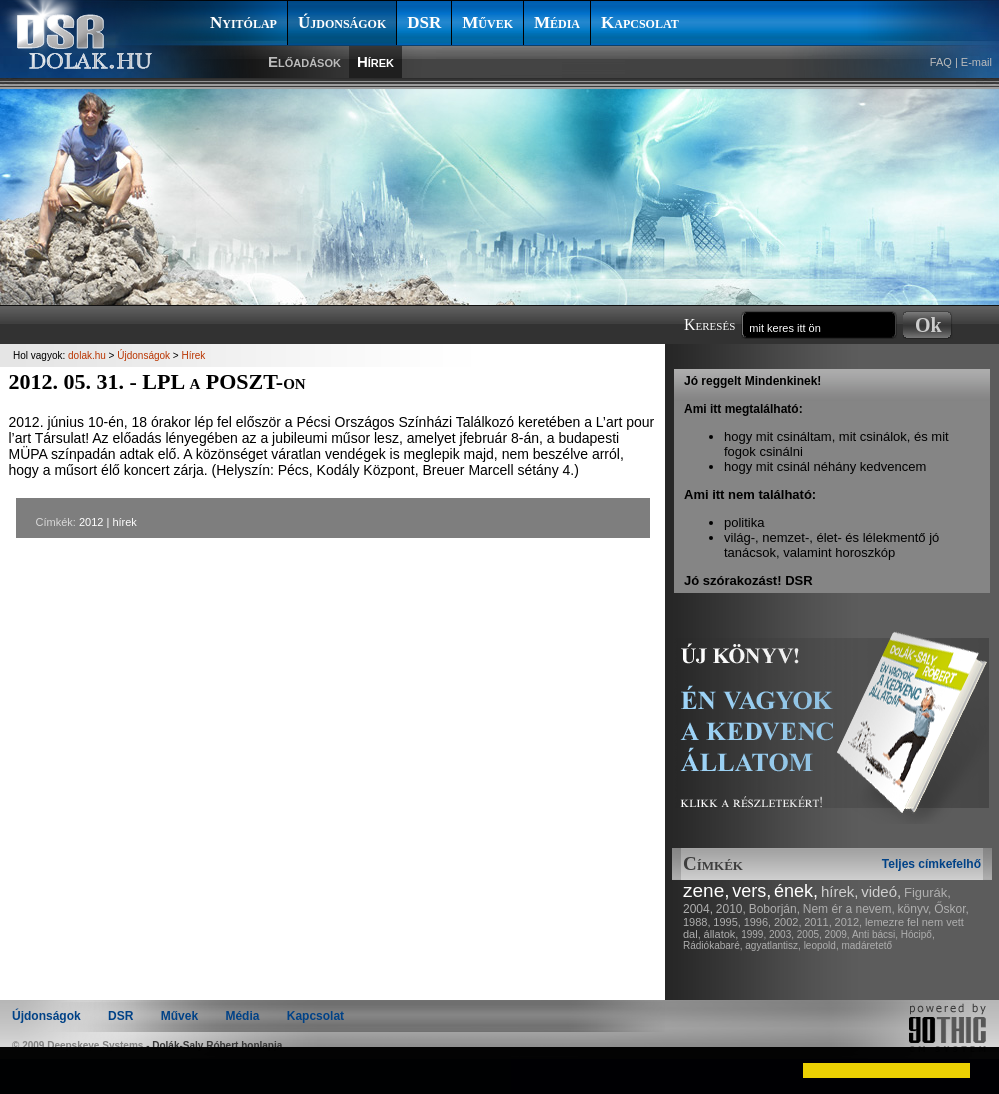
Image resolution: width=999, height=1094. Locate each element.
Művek (487, 22)
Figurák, (927, 892)
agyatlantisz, (773, 945)
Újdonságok (342, 22)
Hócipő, (918, 934)
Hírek (375, 61)
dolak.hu (87, 355)
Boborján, (774, 909)
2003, (781, 934)
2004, (698, 909)
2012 (91, 522)
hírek (124, 522)
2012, (849, 922)
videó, (881, 891)
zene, (706, 890)
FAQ (941, 62)
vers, (751, 891)
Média (557, 22)
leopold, (821, 945)
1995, (727, 922)
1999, (753, 934)
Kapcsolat (640, 22)
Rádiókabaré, (712, 945)
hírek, (840, 891)
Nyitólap (243, 22)
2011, (818, 922)
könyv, (915, 909)
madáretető (866, 945)
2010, (731, 909)
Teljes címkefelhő (931, 864)
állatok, (721, 934)
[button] (32, 1070)
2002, (788, 922)
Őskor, (951, 909)
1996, (758, 922)
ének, (796, 891)
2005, (809, 934)
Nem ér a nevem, (849, 909)
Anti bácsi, (875, 934)
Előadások (304, 61)
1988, (697, 922)
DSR (424, 22)
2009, (837, 934)
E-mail (976, 62)
